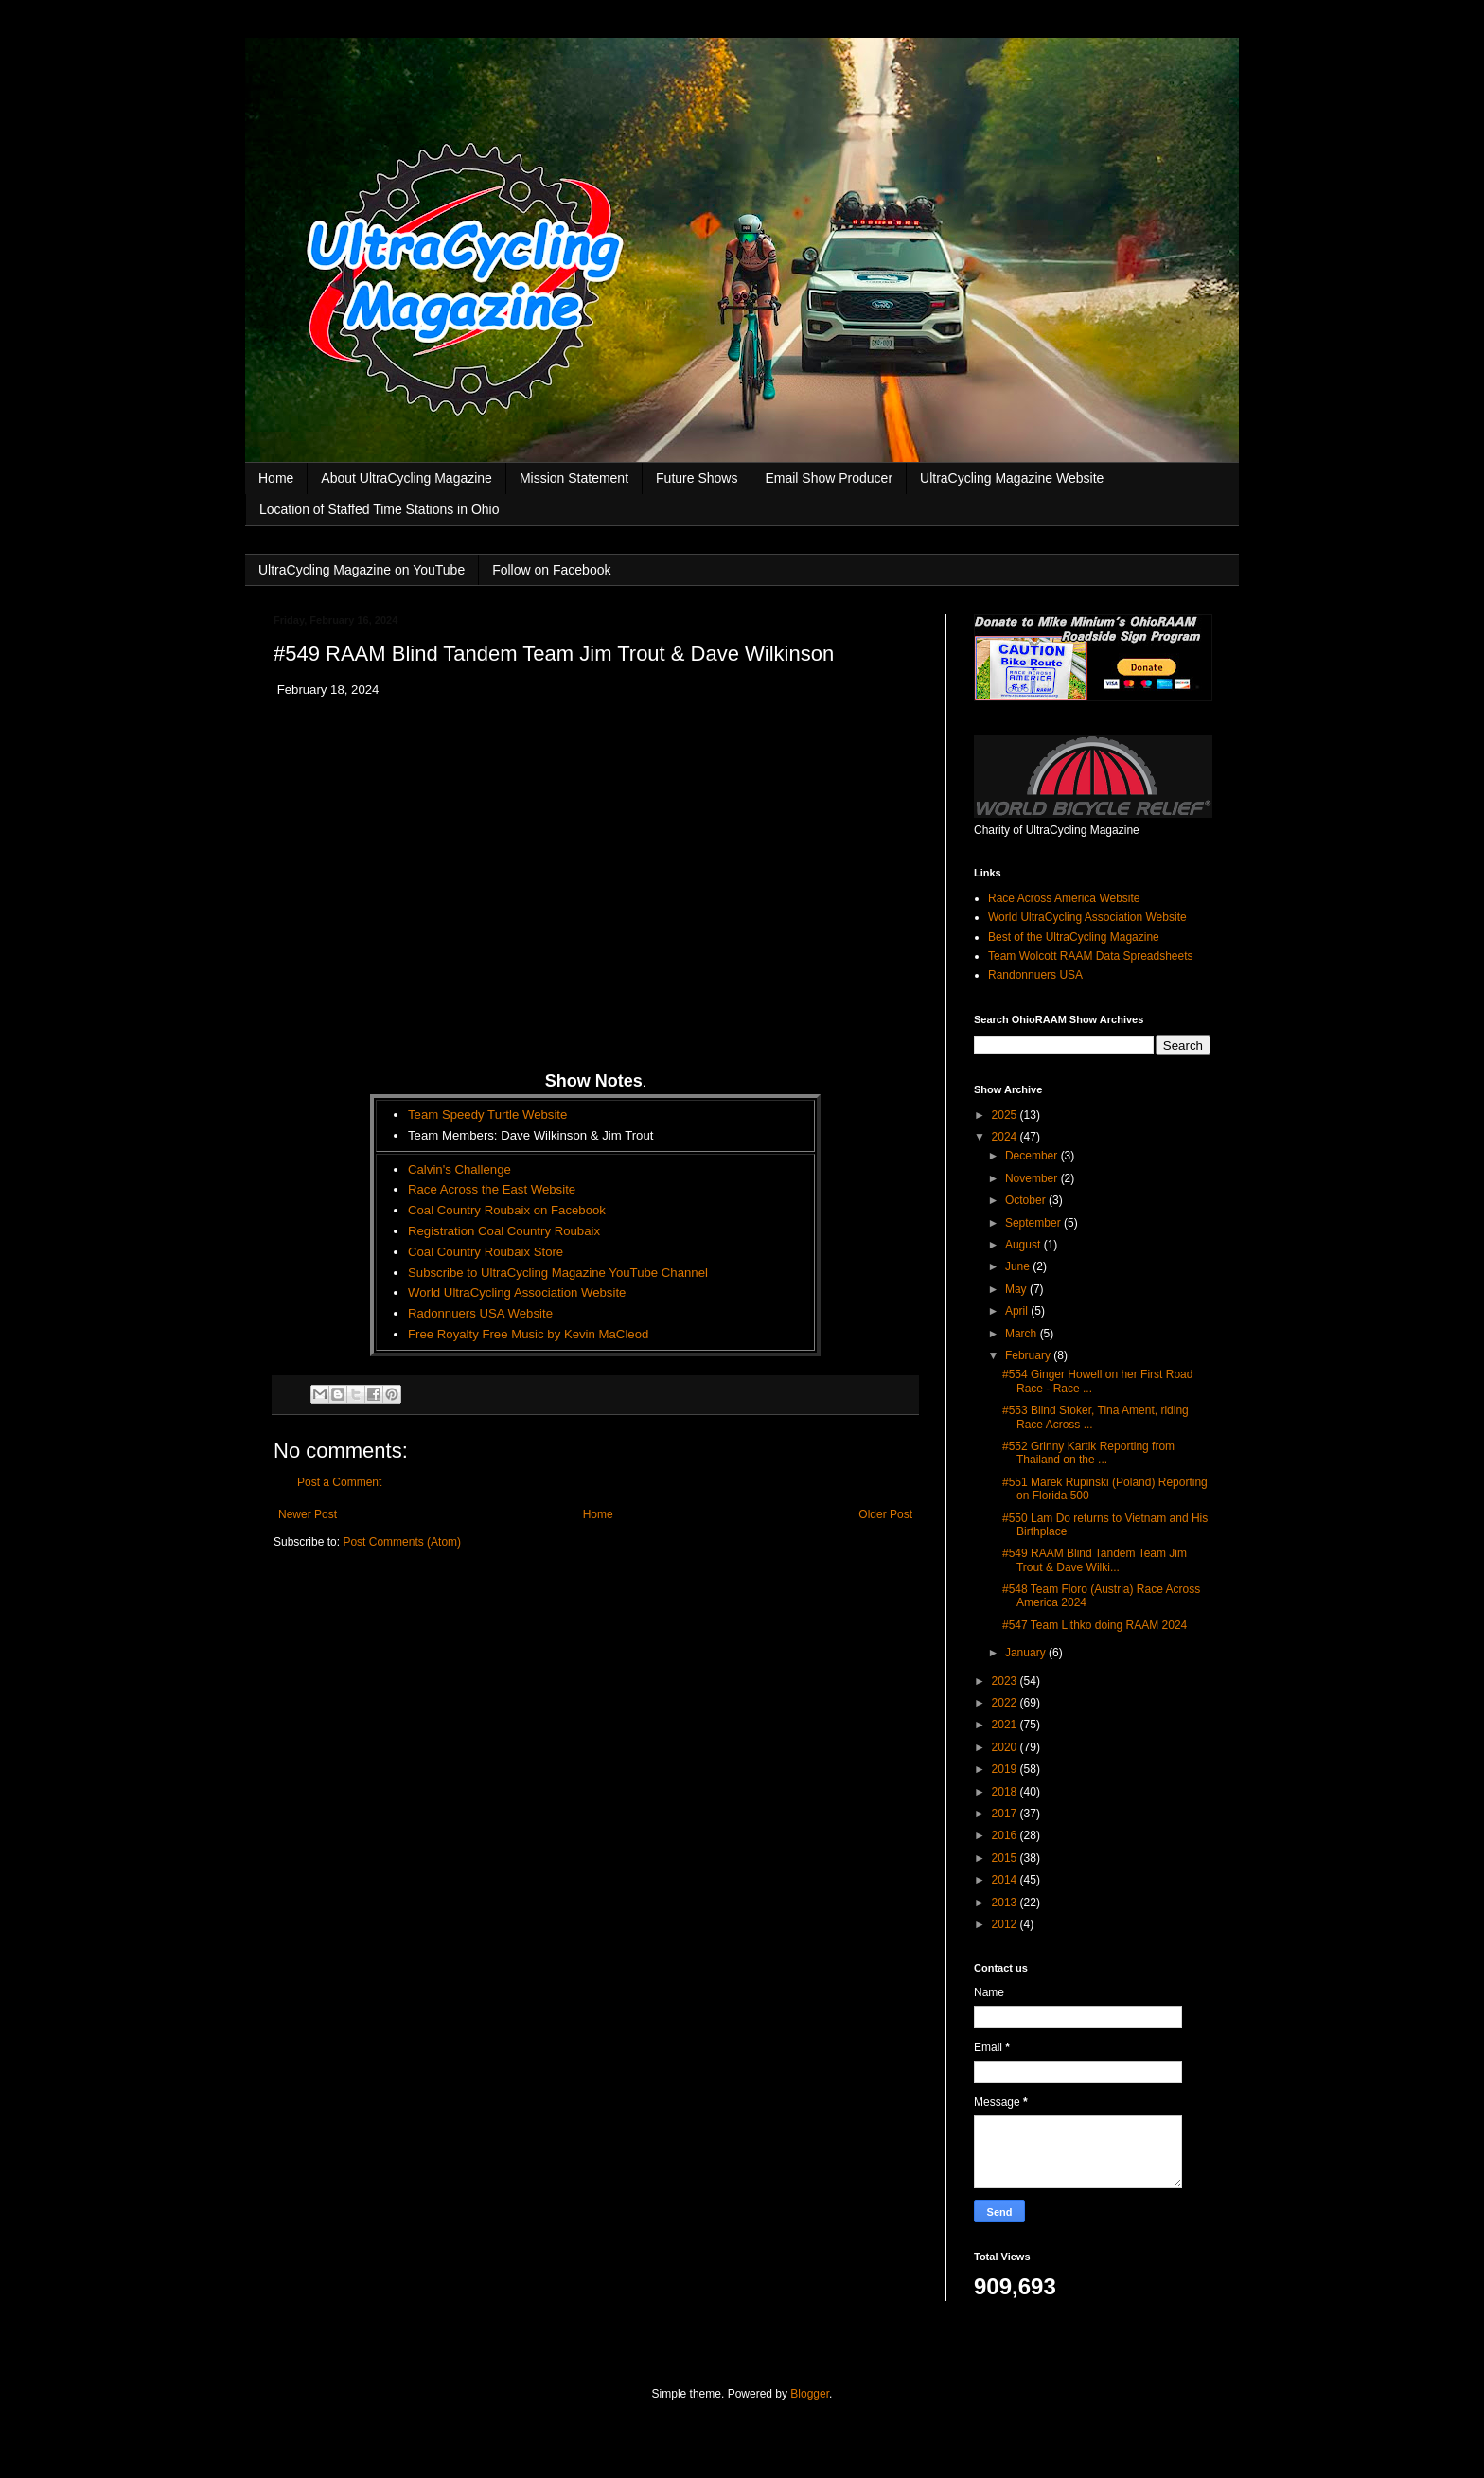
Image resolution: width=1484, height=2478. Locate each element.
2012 (1006, 1924)
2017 (1006, 1813)
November (1033, 1178)
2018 (1006, 1791)
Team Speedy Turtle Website (487, 1114)
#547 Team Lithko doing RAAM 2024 (1094, 1625)
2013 (1006, 1902)
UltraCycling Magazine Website (1012, 478)
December (1033, 1155)
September (1034, 1223)
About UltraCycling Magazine (406, 478)
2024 (1006, 1136)
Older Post (885, 1514)
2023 (1006, 1681)
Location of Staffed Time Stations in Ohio (379, 509)
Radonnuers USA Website (480, 1313)
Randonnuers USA (1035, 975)
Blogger (809, 2393)
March (1022, 1333)
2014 (1006, 1879)
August (1024, 1244)
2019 (1006, 1769)
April (1018, 1311)
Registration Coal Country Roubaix (504, 1231)
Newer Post (307, 1514)
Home (275, 478)
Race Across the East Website (491, 1189)
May (1017, 1289)
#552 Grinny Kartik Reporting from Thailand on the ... (1088, 1453)
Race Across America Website (1064, 898)
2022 (1006, 1702)
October (1027, 1200)
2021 (1006, 1724)
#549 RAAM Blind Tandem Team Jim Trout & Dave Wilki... (1094, 1560)
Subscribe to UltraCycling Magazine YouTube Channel (558, 1273)
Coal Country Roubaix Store (485, 1252)
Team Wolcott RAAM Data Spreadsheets (1090, 956)
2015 (1006, 1858)
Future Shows (696, 478)
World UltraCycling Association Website (517, 1292)
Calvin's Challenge (459, 1169)
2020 (1006, 1747)
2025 (1006, 1115)
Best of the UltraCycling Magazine (1073, 937)
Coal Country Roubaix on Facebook (507, 1210)
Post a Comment (339, 1482)
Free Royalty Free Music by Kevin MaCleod (528, 1334)
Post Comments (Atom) (402, 1542)
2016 (1006, 1835)
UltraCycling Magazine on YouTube (361, 569)
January (1027, 1652)
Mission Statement (574, 478)
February (1029, 1355)
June (1019, 1266)
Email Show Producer (828, 478)
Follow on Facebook (551, 569)
